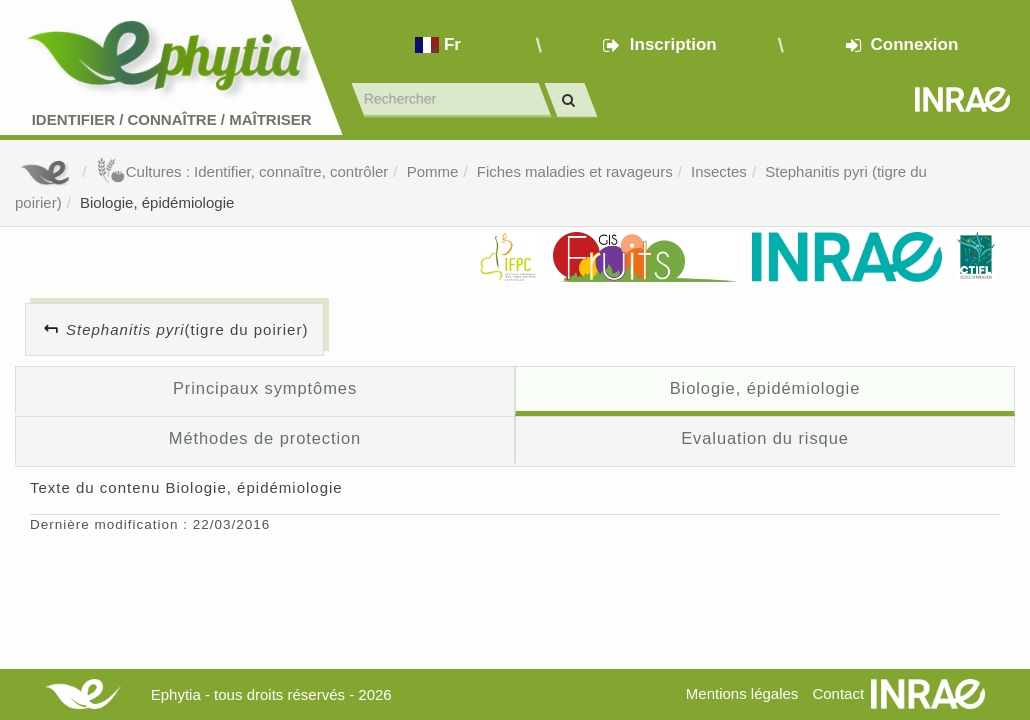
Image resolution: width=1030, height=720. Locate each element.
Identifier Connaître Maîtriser (172, 119)
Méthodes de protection (265, 438)
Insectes (719, 171)
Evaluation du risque (765, 438)
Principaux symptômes (265, 388)
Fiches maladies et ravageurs (575, 171)
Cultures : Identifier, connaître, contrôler (242, 171)
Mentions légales (742, 693)
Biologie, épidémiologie (157, 202)
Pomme (433, 171)
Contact (838, 693)
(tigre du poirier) (187, 329)
